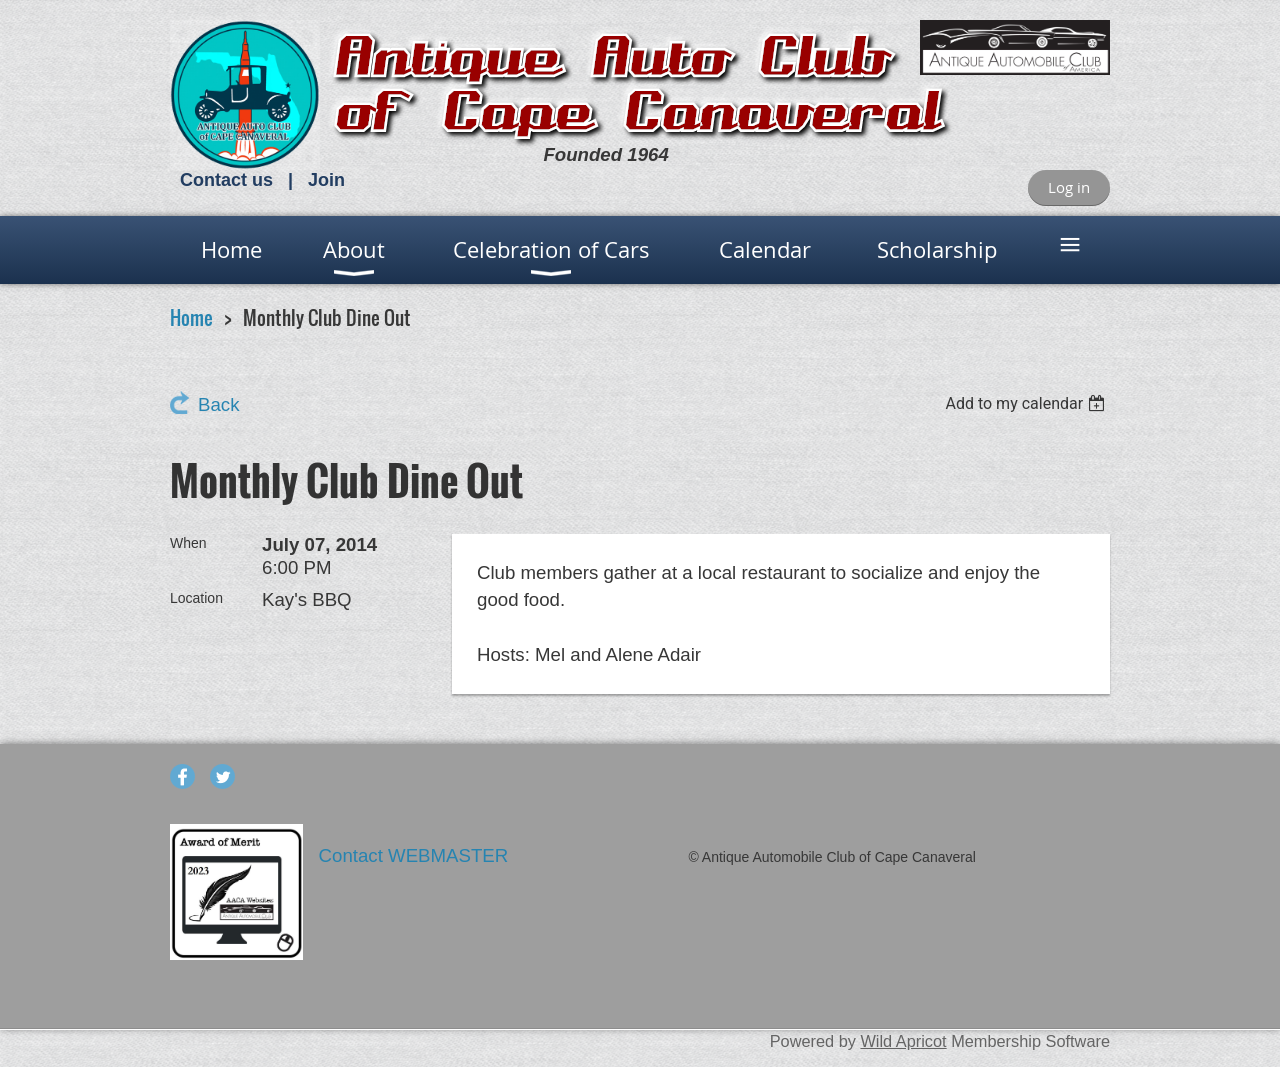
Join (326, 180)
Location (196, 598)
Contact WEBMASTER (416, 855)
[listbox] (1027, 403)
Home (191, 317)
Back (218, 404)
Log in (1069, 187)
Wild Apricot (903, 1041)
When (188, 543)
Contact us (226, 180)
